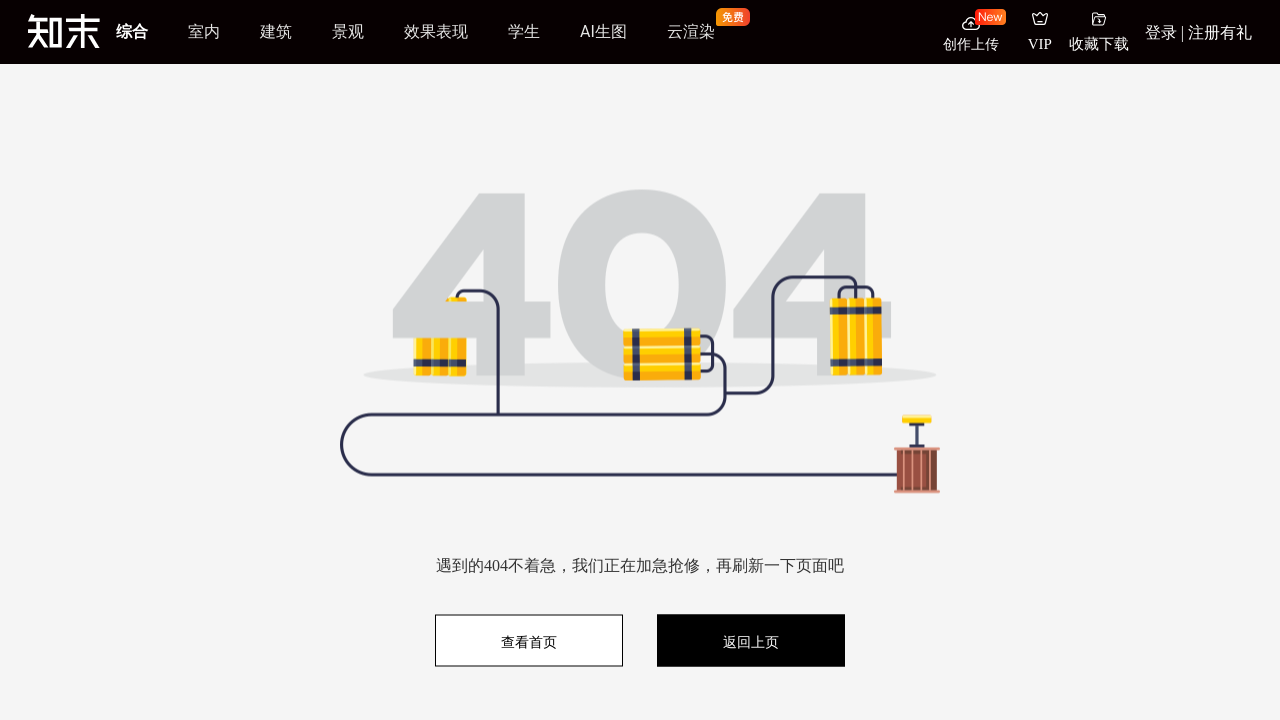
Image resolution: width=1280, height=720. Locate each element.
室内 (204, 31)
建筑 (276, 31)
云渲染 (691, 31)
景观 (348, 31)
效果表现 (436, 31)
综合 (132, 31)
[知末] (64, 31)
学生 (524, 31)
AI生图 (603, 31)
